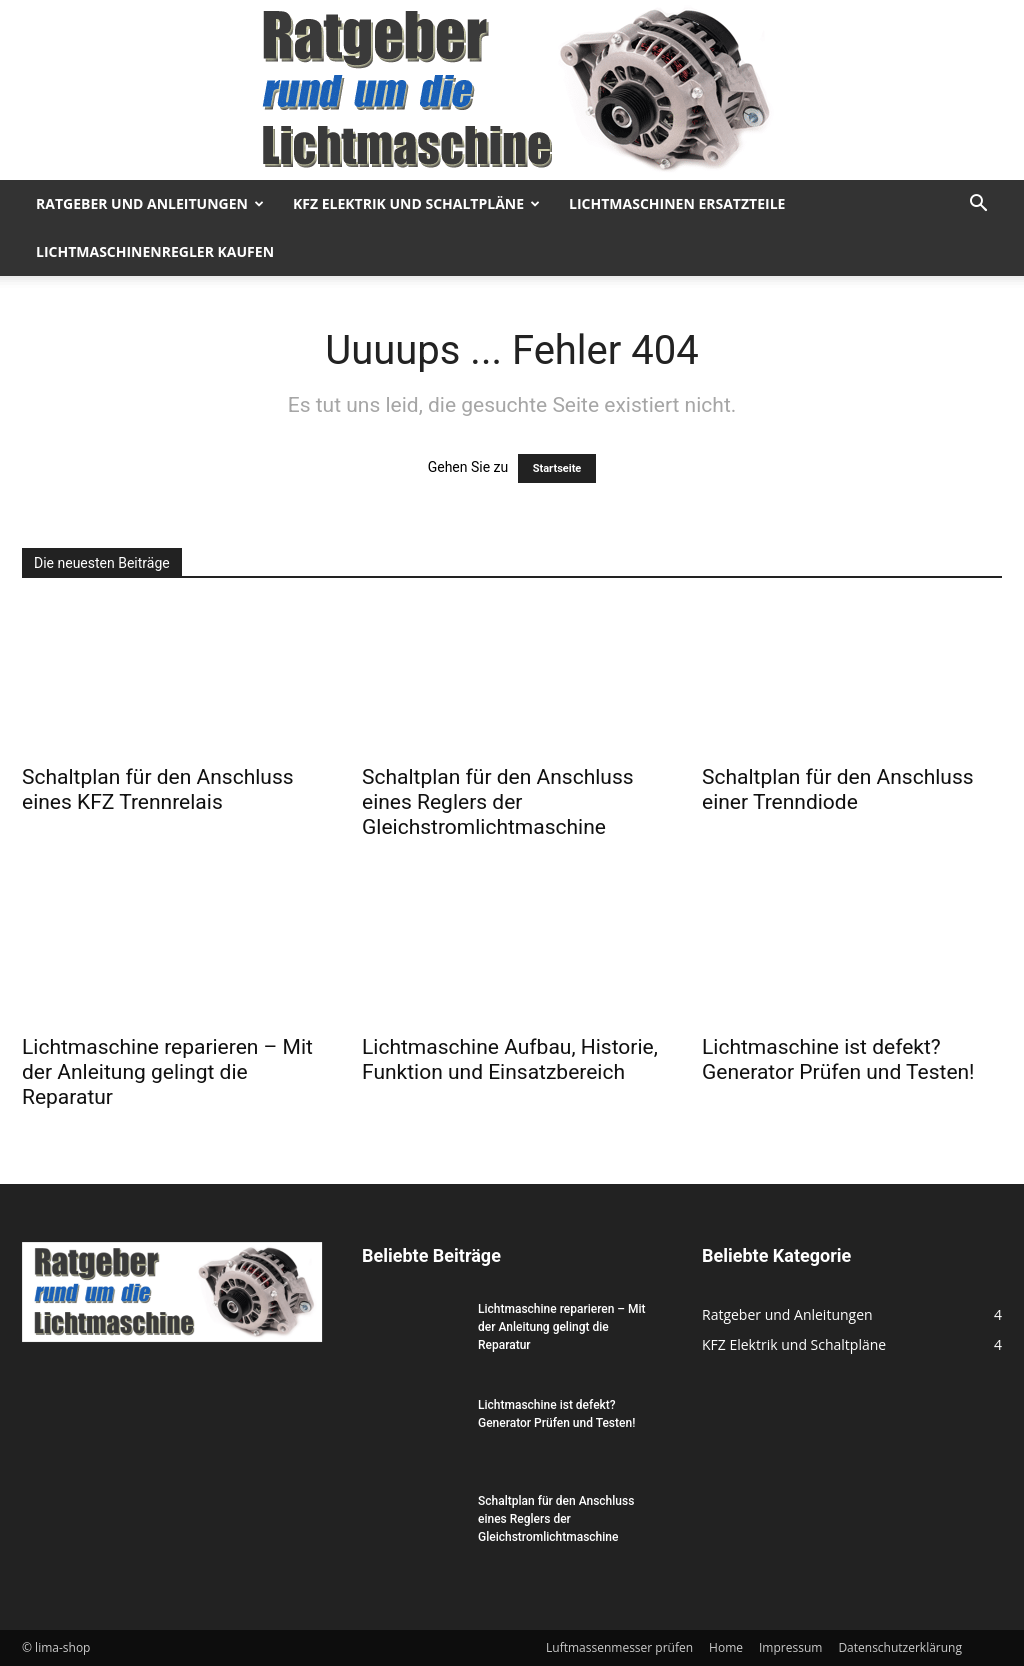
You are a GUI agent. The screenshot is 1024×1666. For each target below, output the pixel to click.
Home (726, 1647)
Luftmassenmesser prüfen (619, 1647)
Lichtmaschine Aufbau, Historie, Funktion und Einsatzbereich (510, 1059)
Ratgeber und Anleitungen (150, 203)
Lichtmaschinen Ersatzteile (677, 203)
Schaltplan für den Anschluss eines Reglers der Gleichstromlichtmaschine (498, 802)
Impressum (790, 1647)
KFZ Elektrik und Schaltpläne (416, 203)
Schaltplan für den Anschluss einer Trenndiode (838, 789)
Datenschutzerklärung (900, 1647)
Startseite (557, 468)
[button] (978, 205)
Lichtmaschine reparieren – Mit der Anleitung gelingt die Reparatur (167, 1072)
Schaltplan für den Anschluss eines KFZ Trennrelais (158, 789)
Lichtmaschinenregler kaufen (155, 251)
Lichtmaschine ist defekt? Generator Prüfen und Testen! (838, 1059)
